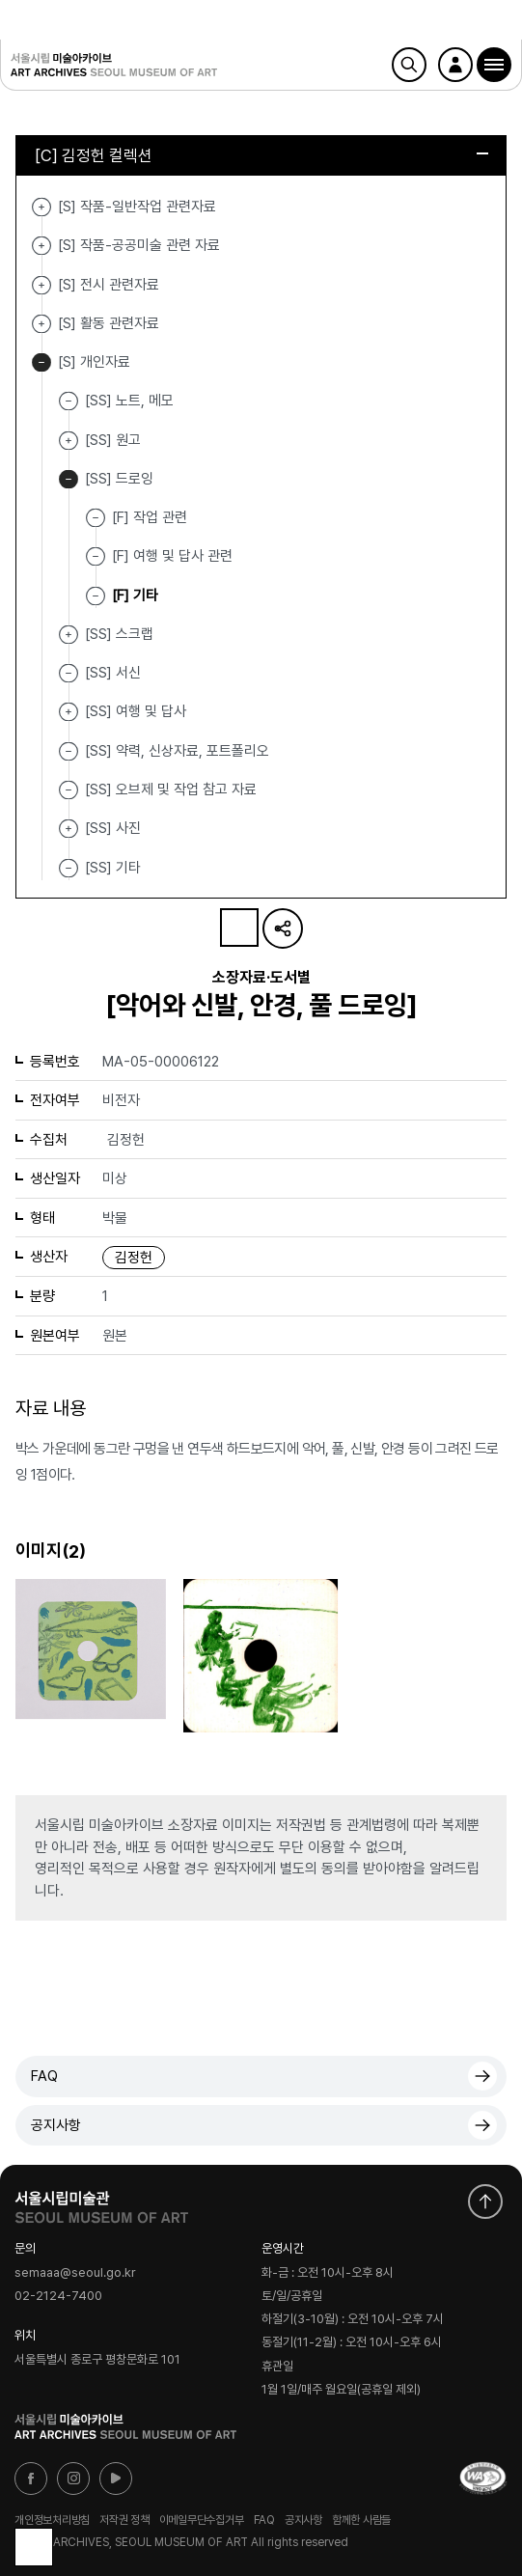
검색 (409, 64)
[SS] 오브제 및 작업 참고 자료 (171, 789)
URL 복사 (282, 928)
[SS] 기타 (113, 866)
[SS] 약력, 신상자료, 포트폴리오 (177, 750)
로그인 (455, 64)
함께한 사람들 (361, 2520)
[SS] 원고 (68, 440)
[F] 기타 (135, 594)
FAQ (44, 2076)
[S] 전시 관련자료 (41, 285)
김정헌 (133, 1257)
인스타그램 (73, 2478)
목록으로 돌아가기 (33, 2547)
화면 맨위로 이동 (485, 2201)
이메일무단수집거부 (201, 2520)
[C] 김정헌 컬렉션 (261, 155)
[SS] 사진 (68, 828)
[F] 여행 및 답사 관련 (172, 556)
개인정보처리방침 (52, 2520)
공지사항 (56, 2125)
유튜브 (115, 2478)
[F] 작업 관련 (149, 517)
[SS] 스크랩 (68, 634)
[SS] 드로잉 (68, 479)
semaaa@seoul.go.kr (75, 2272)
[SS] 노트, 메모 (129, 400)
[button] (494, 64)
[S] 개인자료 (41, 362)
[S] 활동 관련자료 (41, 324)
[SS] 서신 (113, 672)
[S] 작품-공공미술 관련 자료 (41, 245)
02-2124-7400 (58, 2296)
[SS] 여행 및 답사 (68, 712)
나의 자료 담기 (239, 927)
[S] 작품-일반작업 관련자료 (41, 207)
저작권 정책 (124, 2520)
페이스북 (30, 2478)
